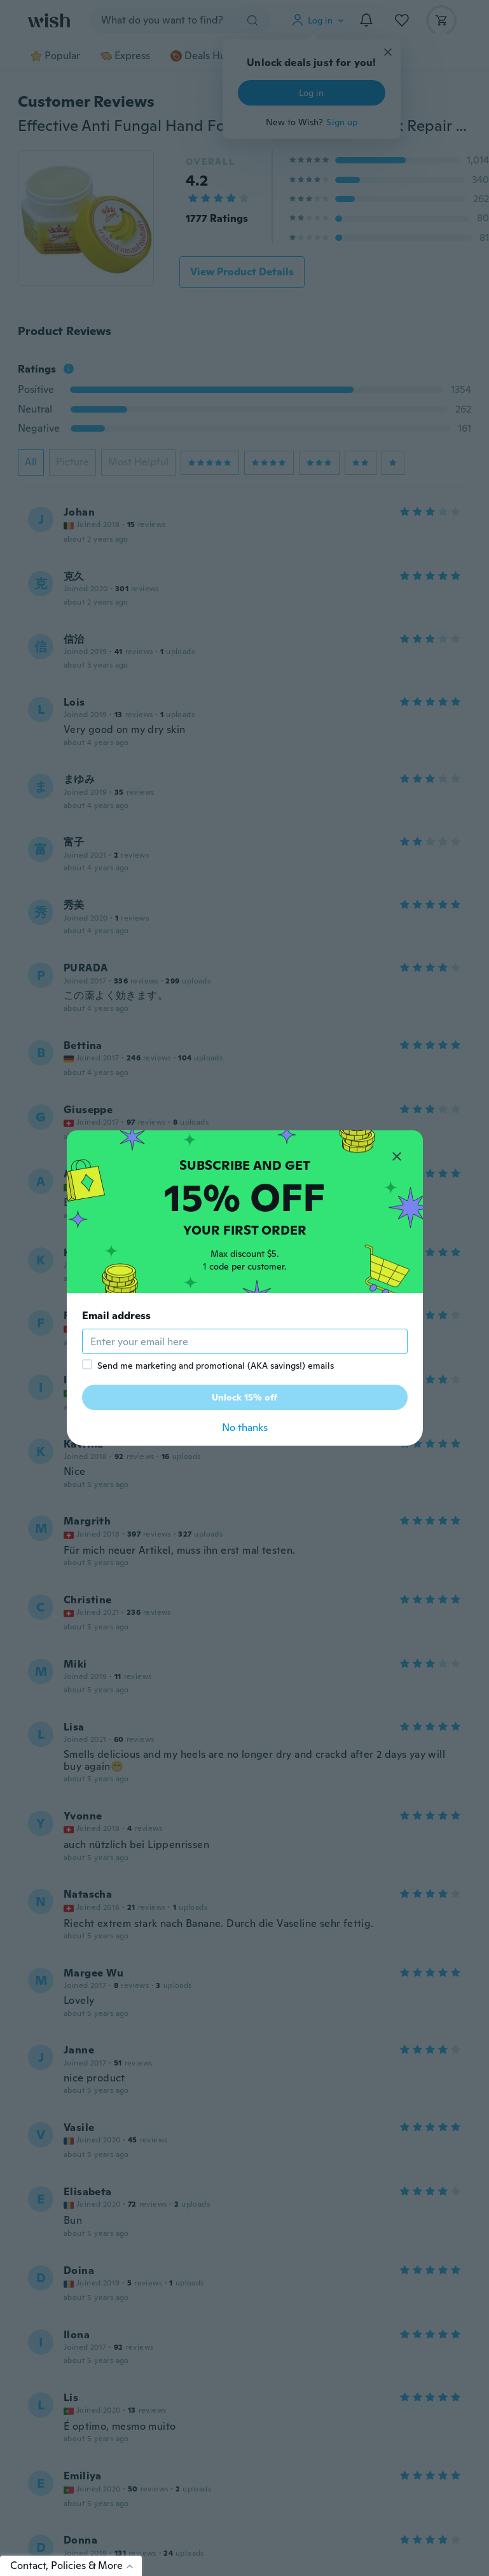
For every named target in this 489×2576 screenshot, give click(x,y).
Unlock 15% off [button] (244, 1397)
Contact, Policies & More (76, 2565)
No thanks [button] (245, 1427)
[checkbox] (87, 1364)
